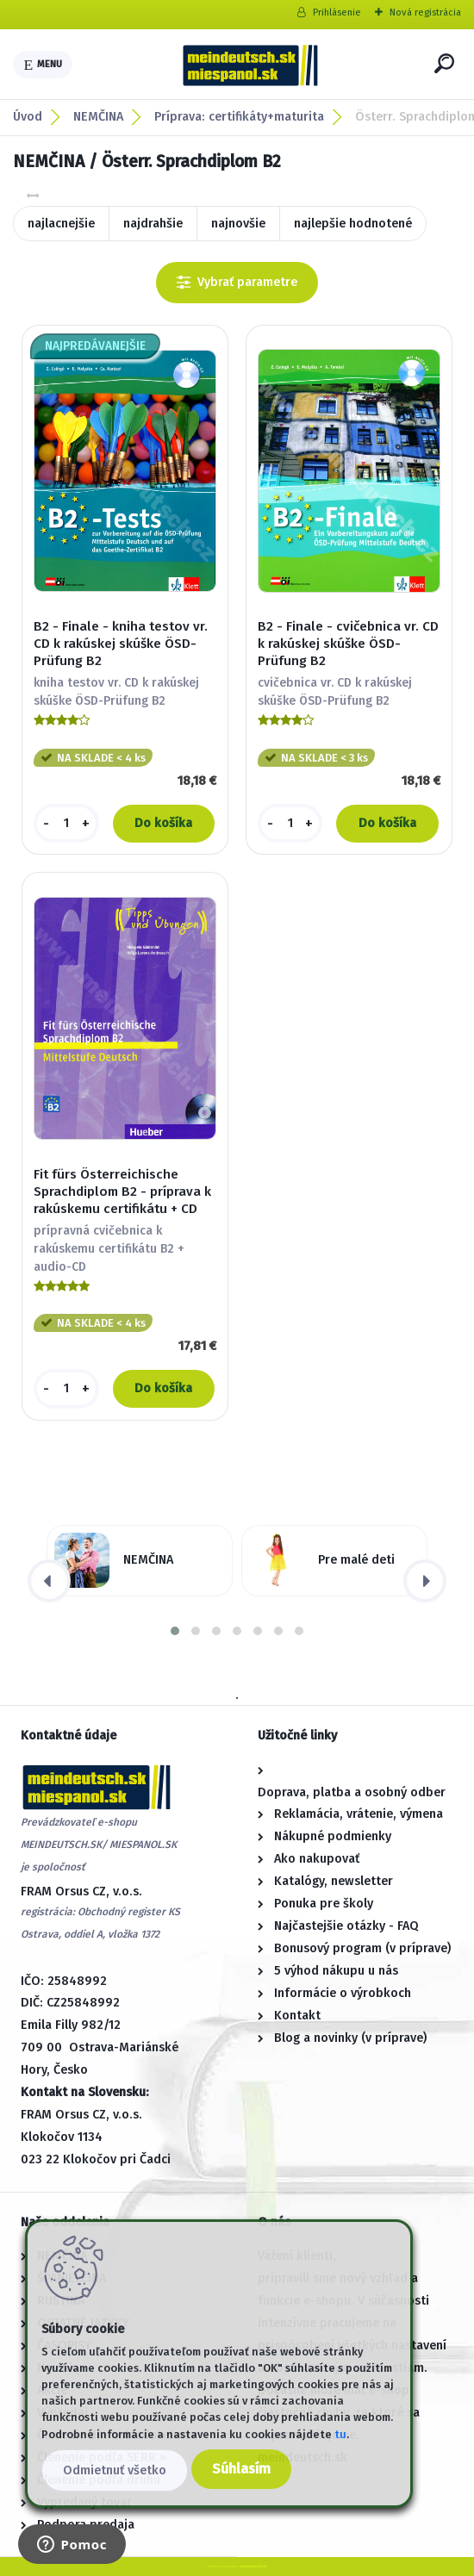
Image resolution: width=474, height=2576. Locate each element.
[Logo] (250, 65)
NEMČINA (98, 116)
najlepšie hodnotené (353, 223)
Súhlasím (241, 2469)
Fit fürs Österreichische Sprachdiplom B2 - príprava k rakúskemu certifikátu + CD (122, 1191)
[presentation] (49, 1580)
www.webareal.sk (253, 2566)
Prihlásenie (337, 12)
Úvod (27, 116)
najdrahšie (153, 223)
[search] (444, 63)
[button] (175, 1631)
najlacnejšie (61, 223)
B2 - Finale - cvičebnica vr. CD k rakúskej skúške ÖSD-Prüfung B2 (348, 644)
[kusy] (66, 823)
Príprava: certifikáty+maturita (239, 116)
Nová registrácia (425, 12)
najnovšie (238, 223)
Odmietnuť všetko (114, 2470)
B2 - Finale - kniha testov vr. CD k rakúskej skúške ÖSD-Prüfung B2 (121, 644)
